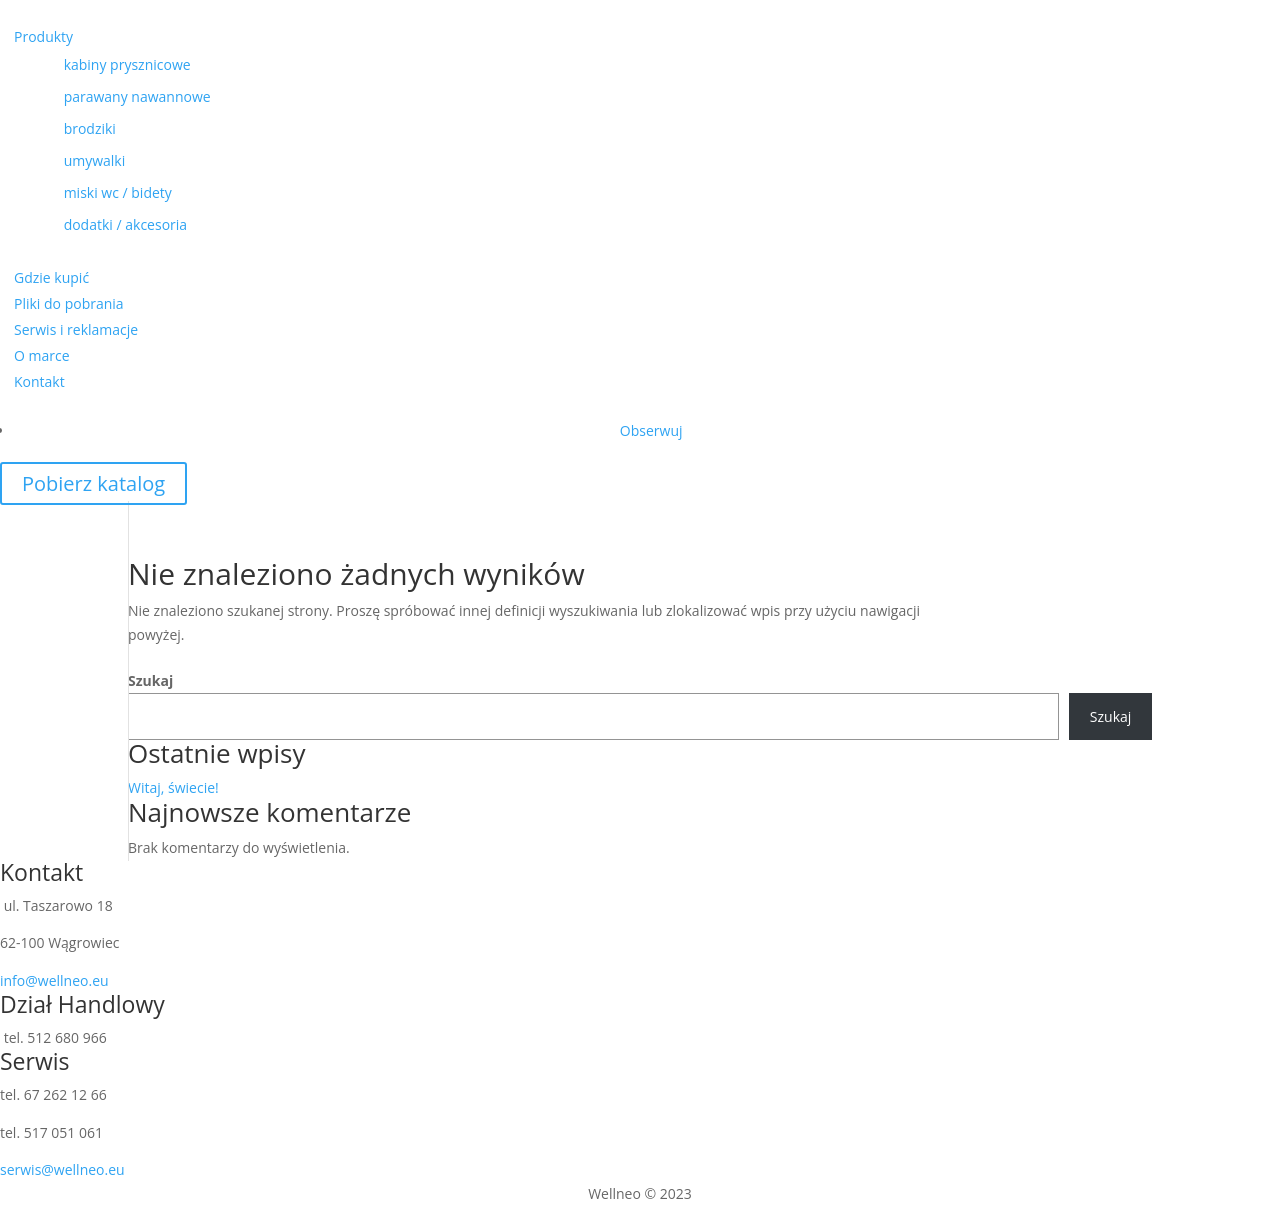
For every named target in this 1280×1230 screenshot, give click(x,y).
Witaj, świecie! (173, 787)
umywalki (76, 160)
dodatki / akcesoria (107, 224)
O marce (42, 355)
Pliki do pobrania (69, 303)
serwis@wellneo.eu (62, 1169)
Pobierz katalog (93, 483)
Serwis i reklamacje (76, 329)
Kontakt (39, 381)
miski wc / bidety (100, 192)
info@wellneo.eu (54, 980)
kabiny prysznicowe (109, 64)
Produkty (43, 36)
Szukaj (150, 680)
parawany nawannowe (119, 96)
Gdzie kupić (51, 277)
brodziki (72, 128)
